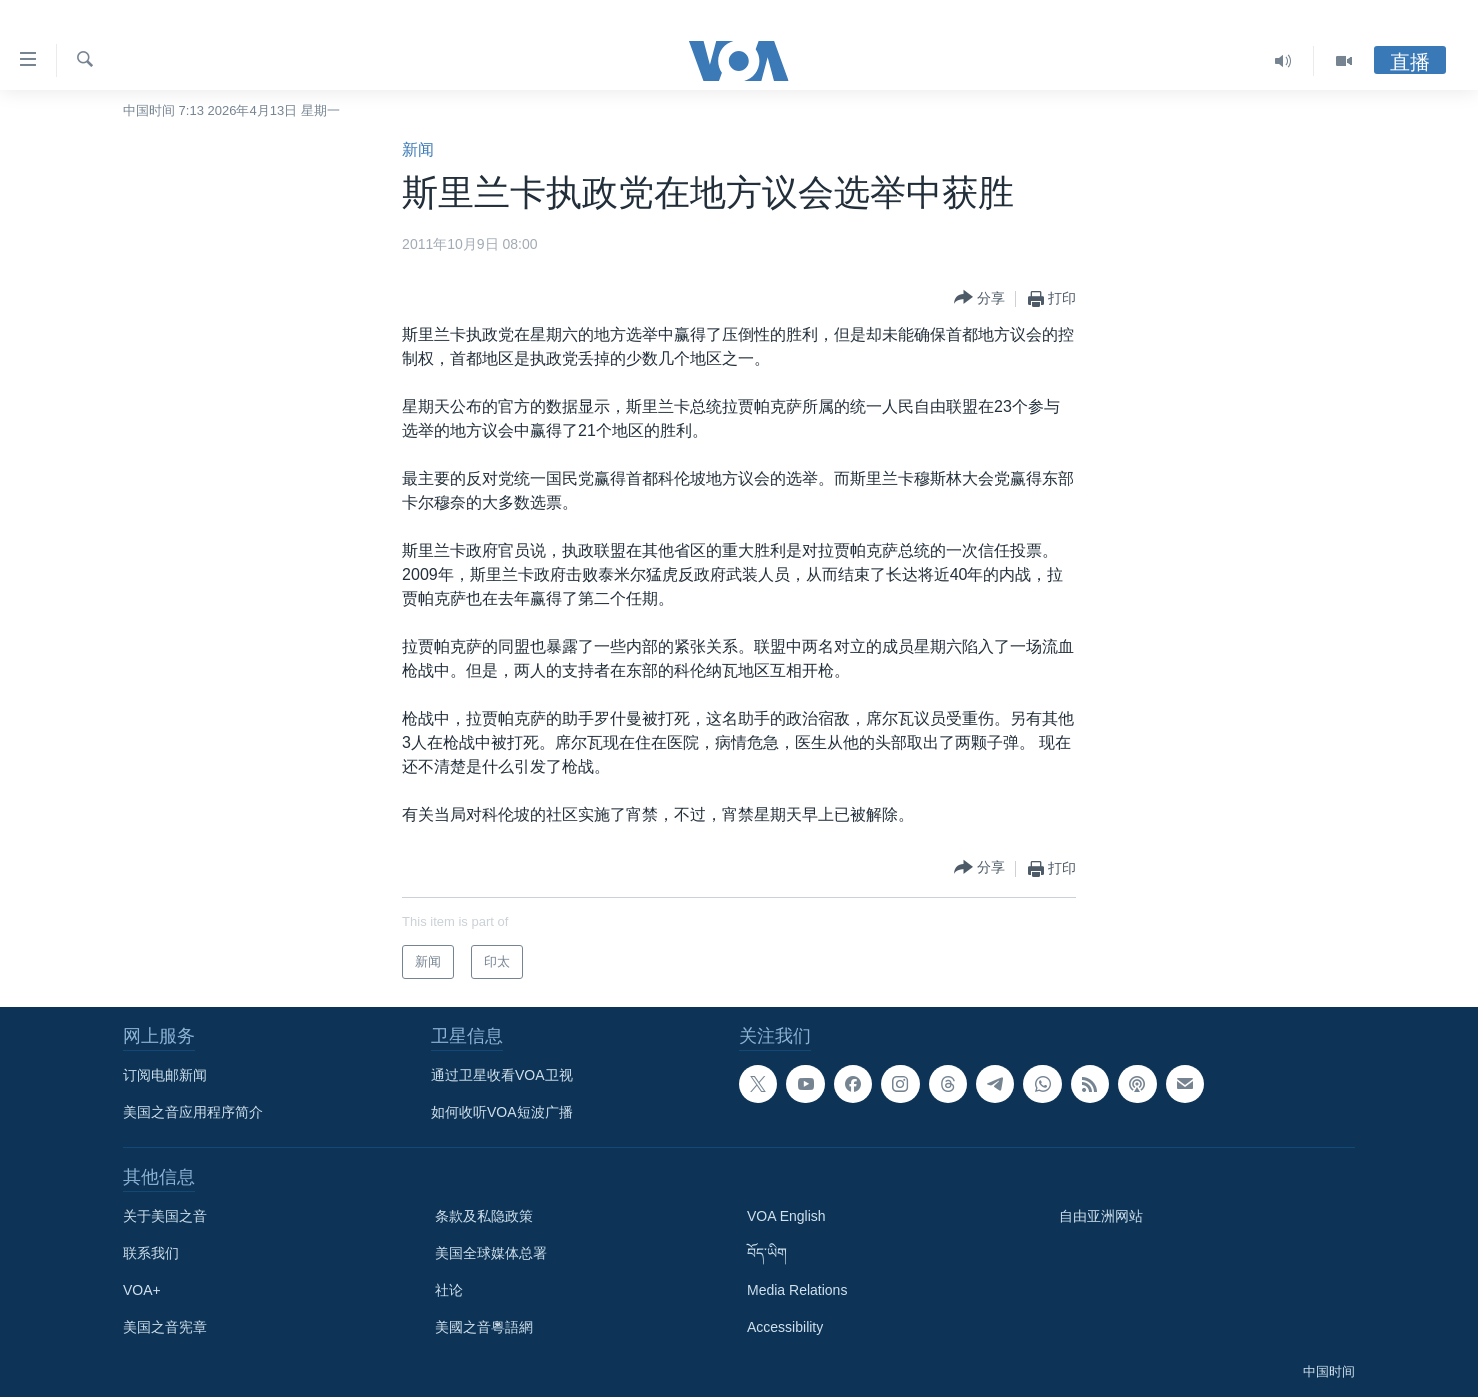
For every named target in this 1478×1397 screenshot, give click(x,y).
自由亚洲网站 (1101, 1216)
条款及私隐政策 (484, 1216)
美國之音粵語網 (484, 1327)
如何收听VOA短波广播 (502, 1112)
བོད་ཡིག (767, 1253)
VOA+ (142, 1290)
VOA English (786, 1216)
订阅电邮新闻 (165, 1075)
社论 (449, 1290)
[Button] (979, 298)
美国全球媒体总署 (491, 1253)
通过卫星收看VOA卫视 (502, 1075)
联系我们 (151, 1253)
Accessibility (785, 1327)
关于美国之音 (165, 1216)
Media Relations (797, 1290)
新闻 (418, 149)
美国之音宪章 (165, 1327)
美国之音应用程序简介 (193, 1112)
